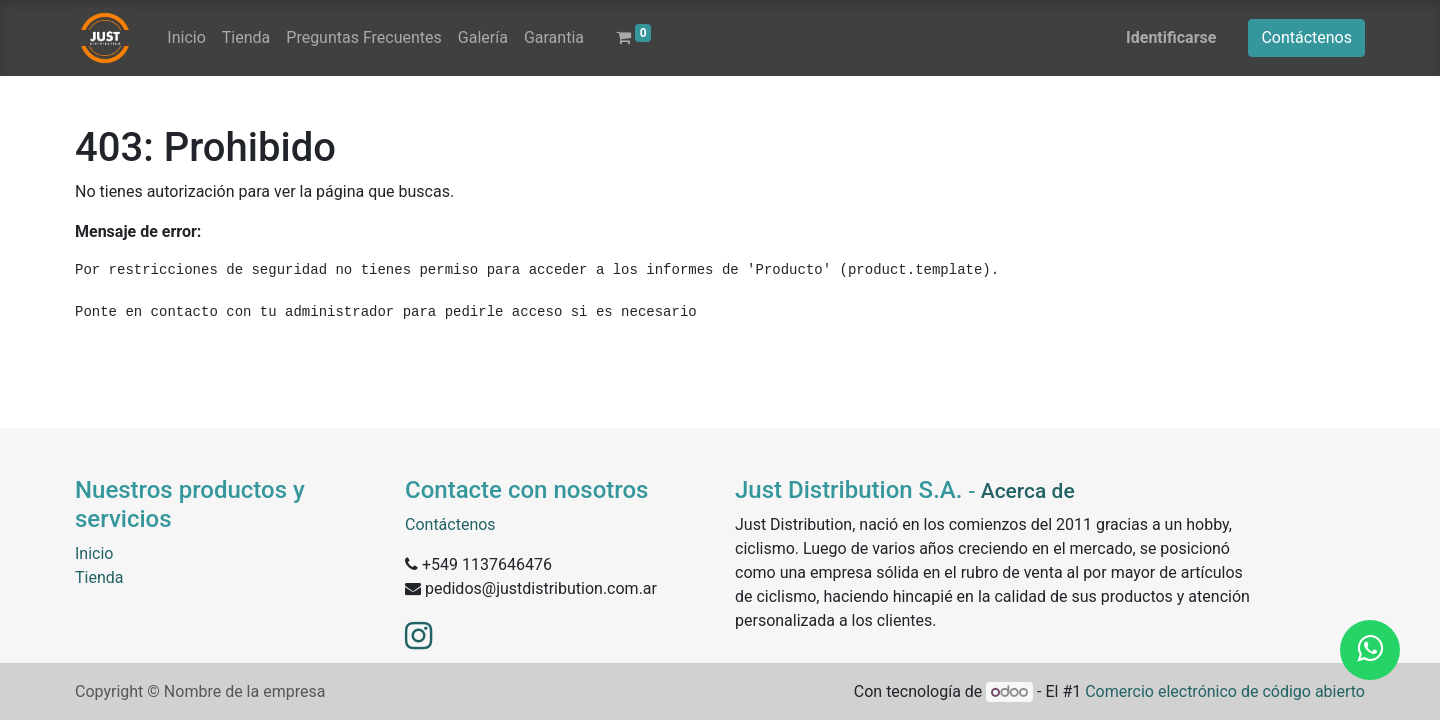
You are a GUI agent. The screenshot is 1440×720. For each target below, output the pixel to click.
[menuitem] (186, 38)
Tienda (99, 577)
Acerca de (1028, 491)
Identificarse (1171, 37)
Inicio (94, 553)
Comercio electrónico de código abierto (1225, 691)
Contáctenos (1306, 37)
